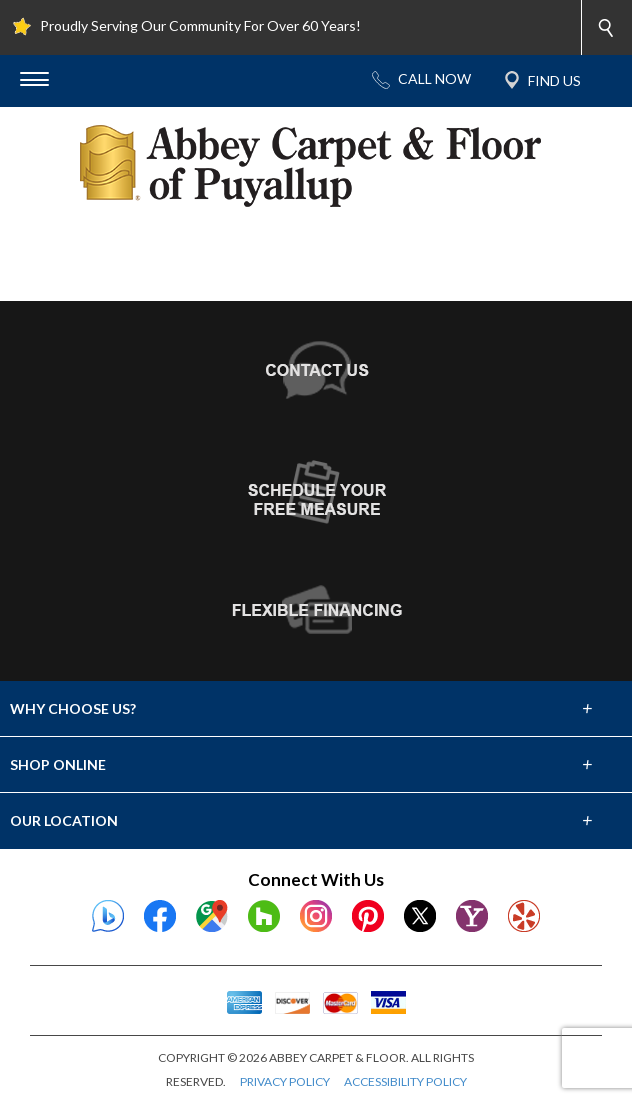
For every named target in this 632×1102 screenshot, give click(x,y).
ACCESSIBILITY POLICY (405, 1081)
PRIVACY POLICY (285, 1081)
